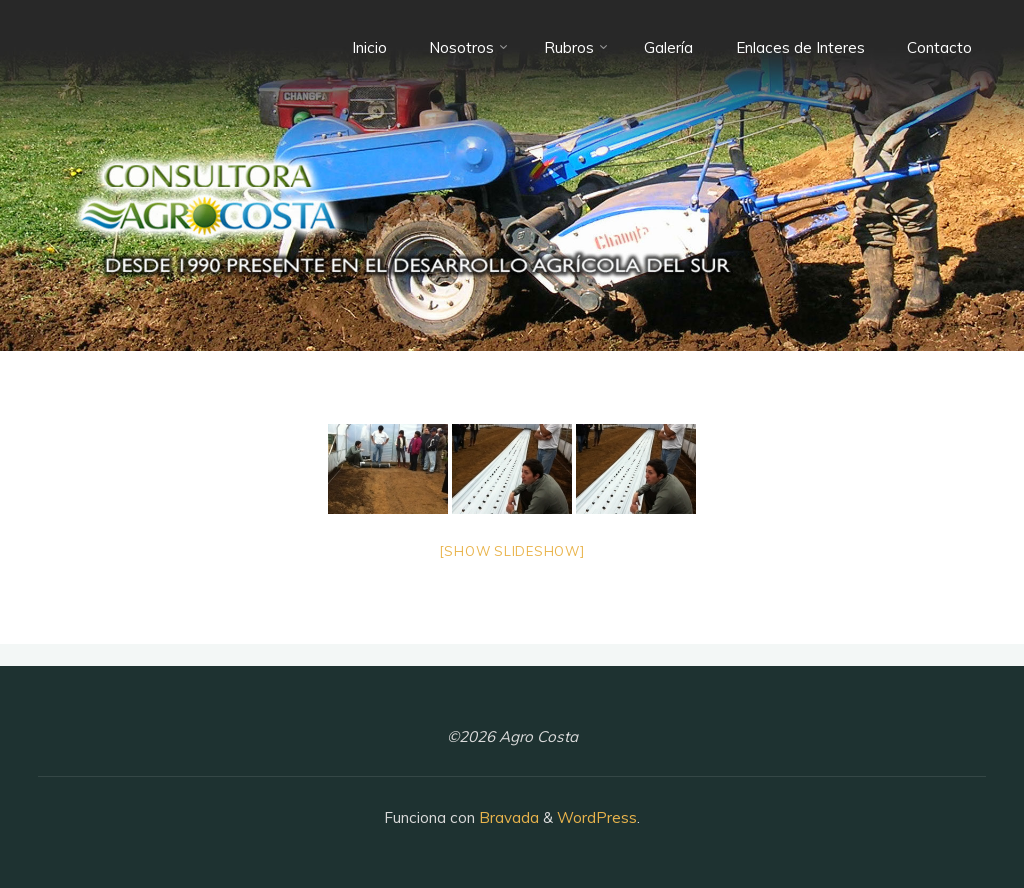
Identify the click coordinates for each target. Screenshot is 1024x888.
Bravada (507, 817)
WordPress (597, 817)
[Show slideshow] (512, 551)
